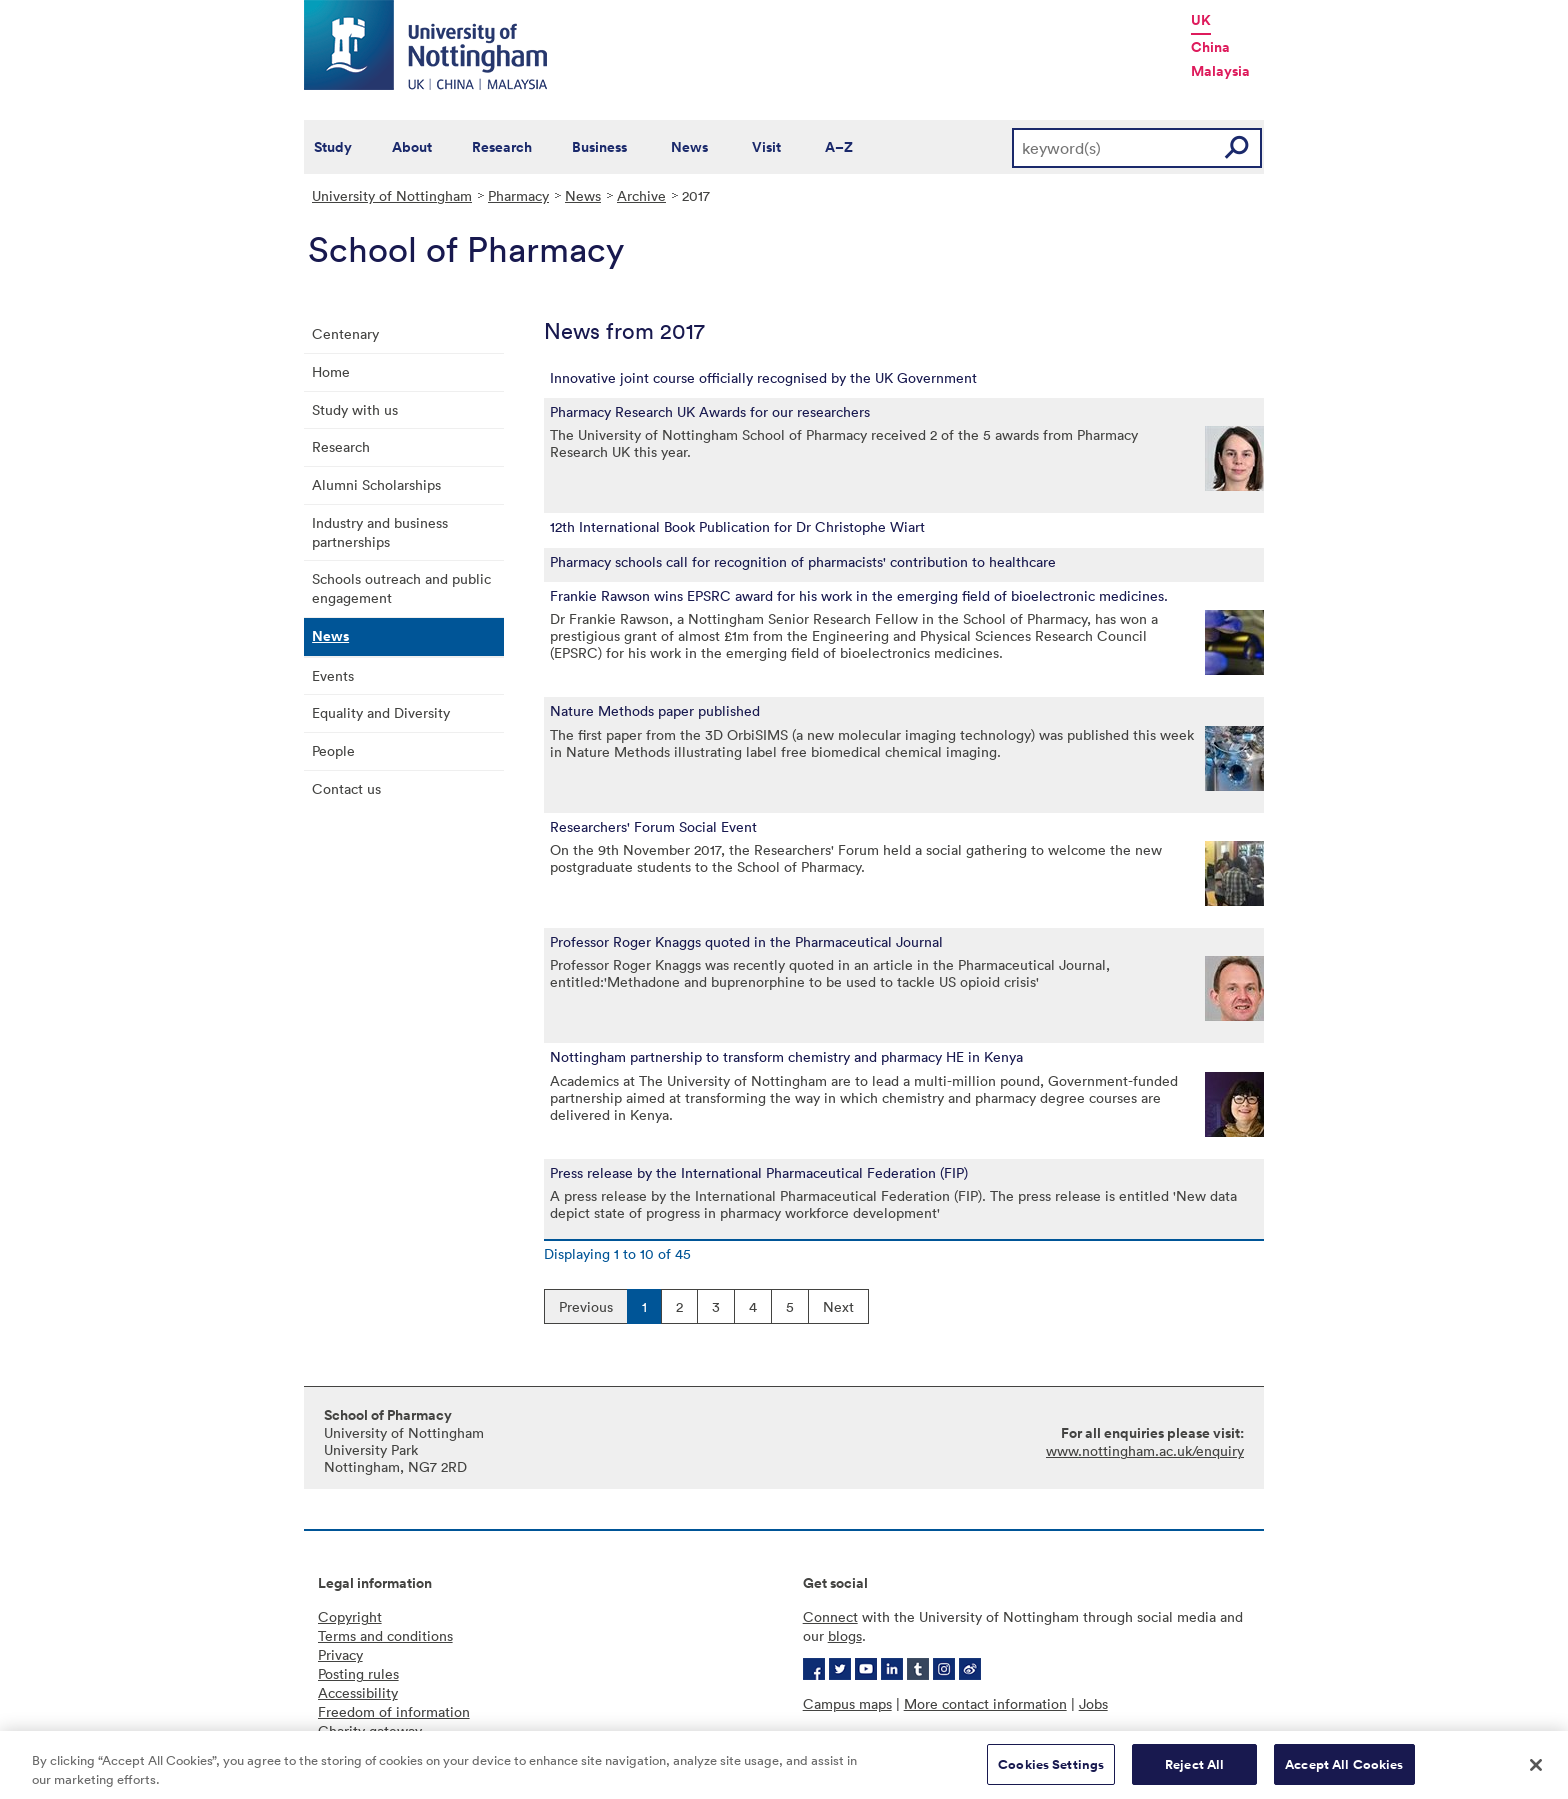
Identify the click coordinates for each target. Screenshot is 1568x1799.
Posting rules (358, 1673)
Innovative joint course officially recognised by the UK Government (763, 378)
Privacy (340, 1654)
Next (838, 1306)
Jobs (1093, 1703)
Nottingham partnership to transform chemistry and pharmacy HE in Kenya (786, 1057)
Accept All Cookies (1344, 1772)
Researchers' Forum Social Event (653, 827)
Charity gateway (370, 1730)
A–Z (839, 147)
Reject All (1194, 1772)
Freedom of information (394, 1711)
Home (331, 371)
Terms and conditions (385, 1635)
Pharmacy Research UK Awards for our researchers (710, 412)
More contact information (985, 1703)
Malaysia (1220, 71)
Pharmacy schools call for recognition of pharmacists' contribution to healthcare (803, 562)
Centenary (345, 333)
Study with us (355, 409)
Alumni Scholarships (376, 484)
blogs (845, 1635)
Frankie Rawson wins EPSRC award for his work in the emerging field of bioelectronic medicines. (859, 596)
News (689, 147)
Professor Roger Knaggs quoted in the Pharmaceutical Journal (746, 942)
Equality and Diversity (381, 712)
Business (599, 147)
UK (1201, 20)
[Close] (1536, 1772)
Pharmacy (518, 195)
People (333, 750)
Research (502, 147)
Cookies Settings (1051, 1772)
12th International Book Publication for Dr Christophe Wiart (737, 527)
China (1210, 47)
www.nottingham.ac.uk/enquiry (1145, 1450)
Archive (641, 195)
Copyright (350, 1616)
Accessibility (358, 1692)
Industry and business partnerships (380, 532)
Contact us (346, 788)
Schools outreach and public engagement (401, 588)
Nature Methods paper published (655, 711)
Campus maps (847, 1703)
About (412, 147)
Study (333, 147)
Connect (830, 1616)
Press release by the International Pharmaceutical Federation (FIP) (759, 1173)
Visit (766, 147)
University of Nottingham (392, 195)
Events (333, 675)
